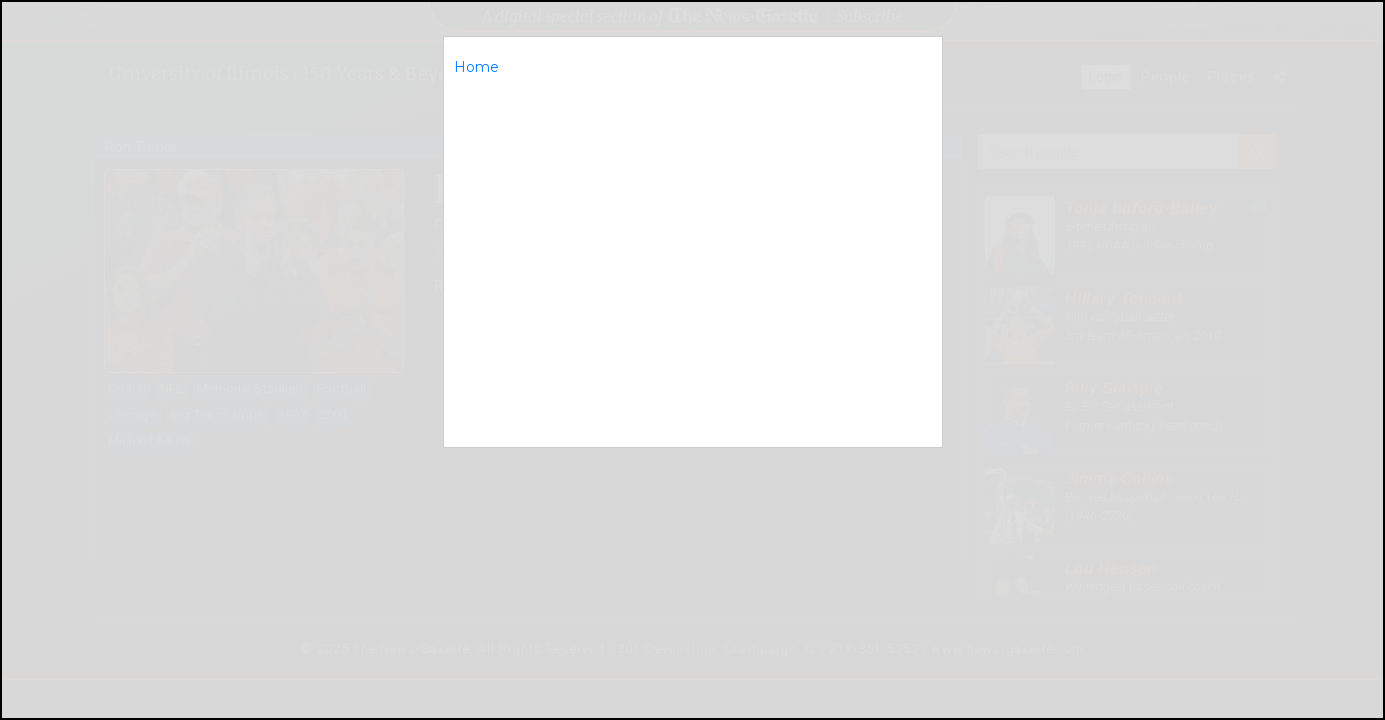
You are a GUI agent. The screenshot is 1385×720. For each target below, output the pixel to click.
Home (476, 67)
